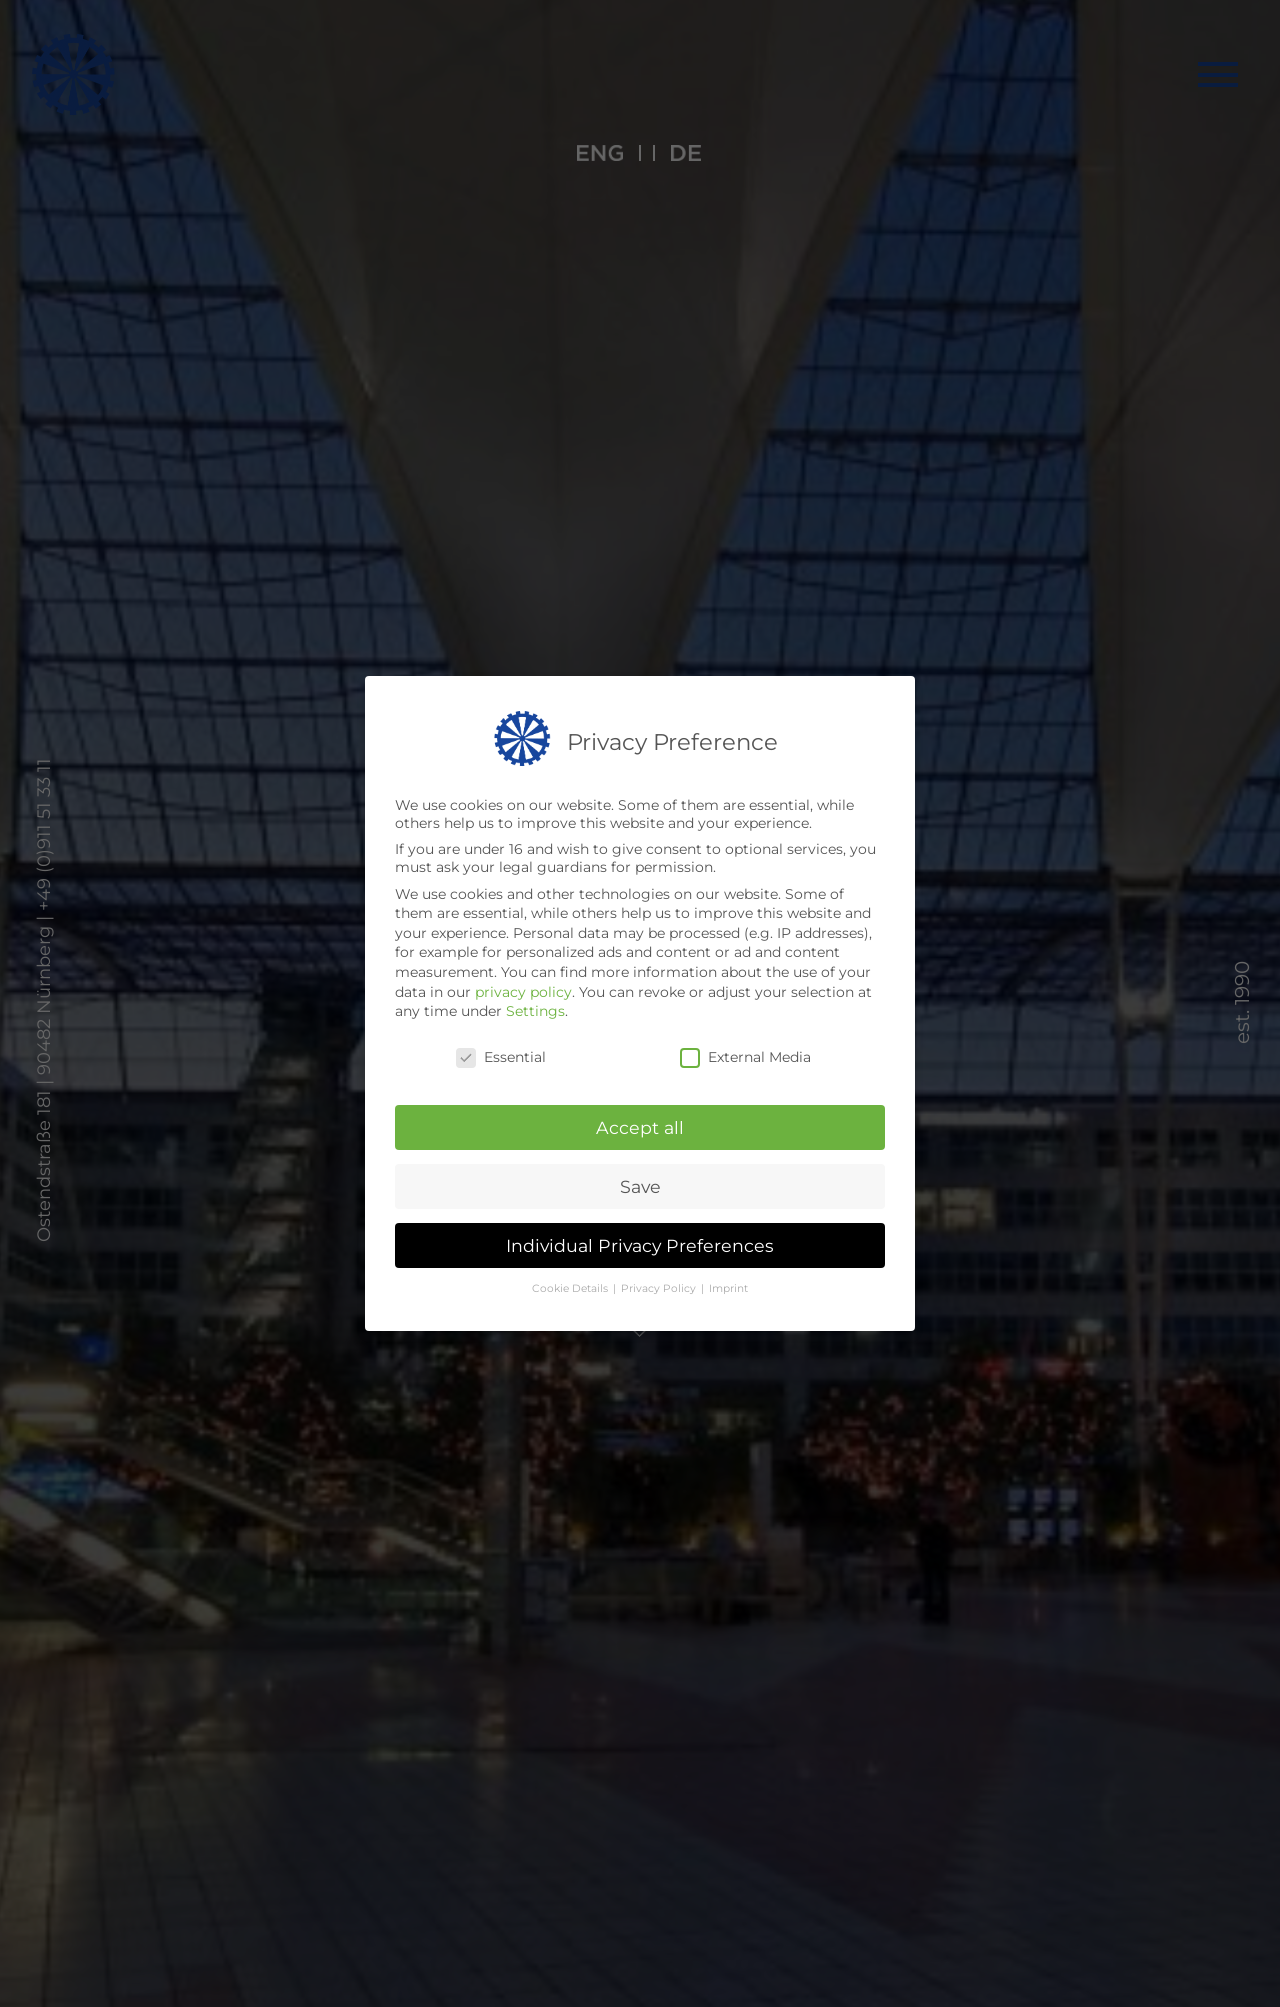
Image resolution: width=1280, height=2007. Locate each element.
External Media (745, 1057)
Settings (535, 1011)
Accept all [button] (640, 1127)
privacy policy (523, 992)
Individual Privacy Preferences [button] (640, 1245)
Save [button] (640, 1186)
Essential (501, 1057)
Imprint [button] (728, 1288)
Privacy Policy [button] (660, 1288)
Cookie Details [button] (571, 1288)
